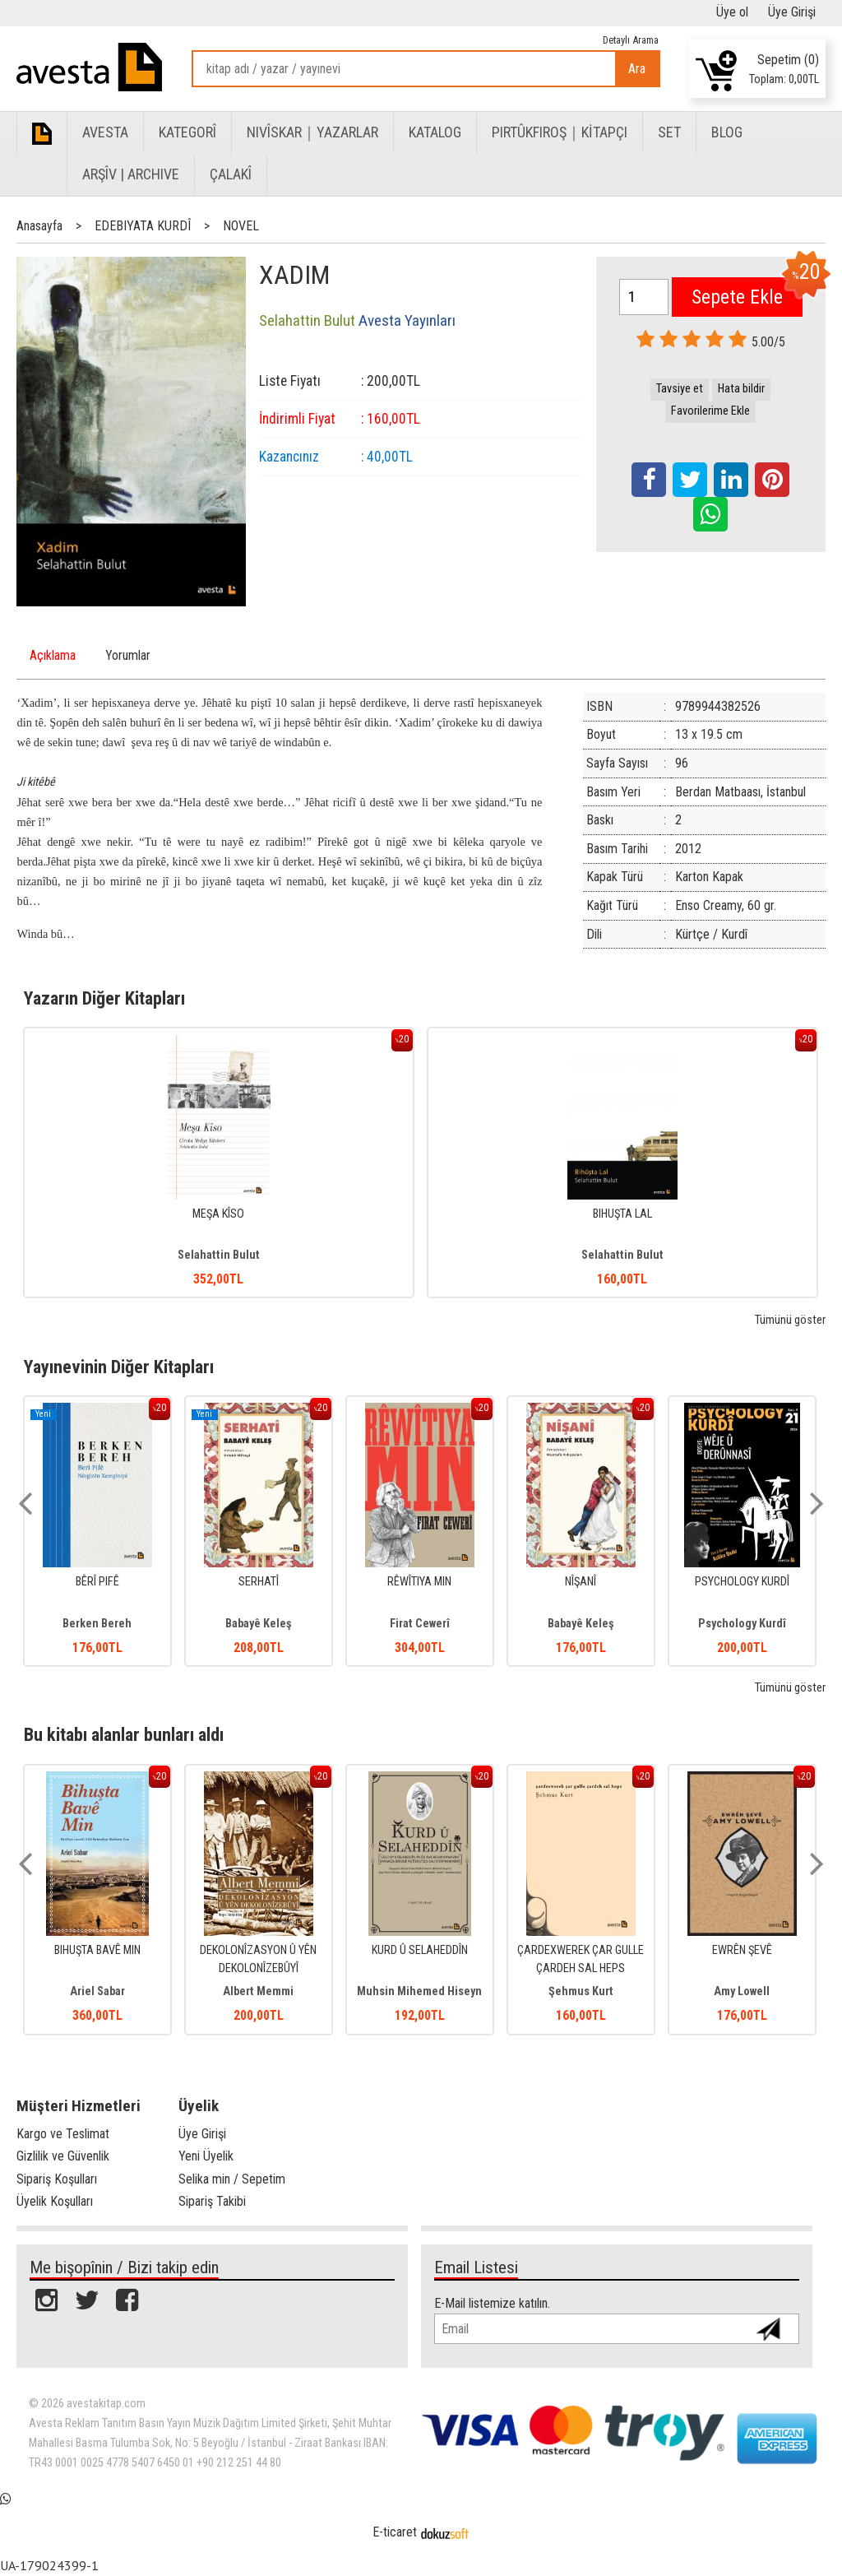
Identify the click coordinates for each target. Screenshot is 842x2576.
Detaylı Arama (631, 40)
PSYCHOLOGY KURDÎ (742, 1582)
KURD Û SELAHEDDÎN (420, 1950)
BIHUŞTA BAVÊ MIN (97, 1950)
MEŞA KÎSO (218, 1214)
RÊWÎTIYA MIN (419, 1582)
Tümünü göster (790, 1320)
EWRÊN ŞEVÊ (742, 1950)
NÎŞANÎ (580, 1582)
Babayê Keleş (258, 1624)
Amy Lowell (742, 1991)
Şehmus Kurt (580, 1991)
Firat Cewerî (420, 1624)
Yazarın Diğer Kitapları (104, 998)
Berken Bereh (97, 1624)
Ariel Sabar (97, 1991)
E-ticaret (394, 2532)
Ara (636, 69)
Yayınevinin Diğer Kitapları (119, 1366)
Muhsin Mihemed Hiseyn (419, 1991)
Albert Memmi (258, 1991)
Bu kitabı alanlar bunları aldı (124, 1734)
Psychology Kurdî (742, 1624)
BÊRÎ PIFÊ (97, 1582)
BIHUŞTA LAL (622, 1214)
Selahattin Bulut (219, 1255)
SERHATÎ (258, 1582)
